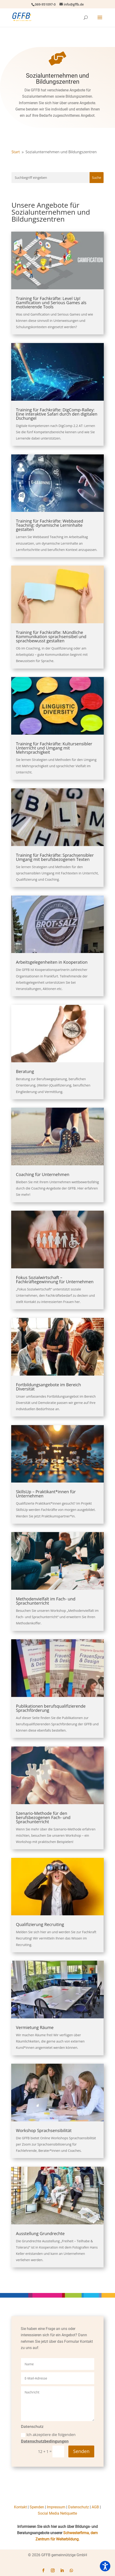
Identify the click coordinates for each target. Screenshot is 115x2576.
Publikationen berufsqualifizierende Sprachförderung (51, 1708)
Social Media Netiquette (57, 2513)
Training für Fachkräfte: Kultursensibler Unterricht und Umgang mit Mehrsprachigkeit (54, 748)
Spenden (37, 2507)
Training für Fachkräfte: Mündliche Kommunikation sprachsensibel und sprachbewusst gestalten (51, 636)
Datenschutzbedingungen (45, 2441)
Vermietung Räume (34, 2027)
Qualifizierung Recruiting (40, 1924)
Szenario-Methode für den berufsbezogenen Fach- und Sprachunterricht (43, 1817)
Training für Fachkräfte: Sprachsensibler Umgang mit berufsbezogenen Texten (55, 857)
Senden (81, 2451)
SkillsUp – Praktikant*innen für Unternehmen (46, 1494)
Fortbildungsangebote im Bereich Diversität (48, 1387)
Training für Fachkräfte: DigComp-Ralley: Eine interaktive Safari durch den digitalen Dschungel (56, 414)
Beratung (25, 1071)
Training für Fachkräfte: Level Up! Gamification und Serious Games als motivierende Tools (51, 303)
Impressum (56, 2507)
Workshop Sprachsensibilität (44, 2130)
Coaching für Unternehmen (42, 1174)
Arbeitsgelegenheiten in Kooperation (51, 962)
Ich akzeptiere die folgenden (48, 2437)
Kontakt (20, 2507)
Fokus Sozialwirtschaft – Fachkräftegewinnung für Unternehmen (55, 1279)
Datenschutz (78, 2507)
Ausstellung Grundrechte (40, 2233)
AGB (95, 2507)
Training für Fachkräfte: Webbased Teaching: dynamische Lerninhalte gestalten (49, 525)
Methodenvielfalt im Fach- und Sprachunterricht (45, 1601)
